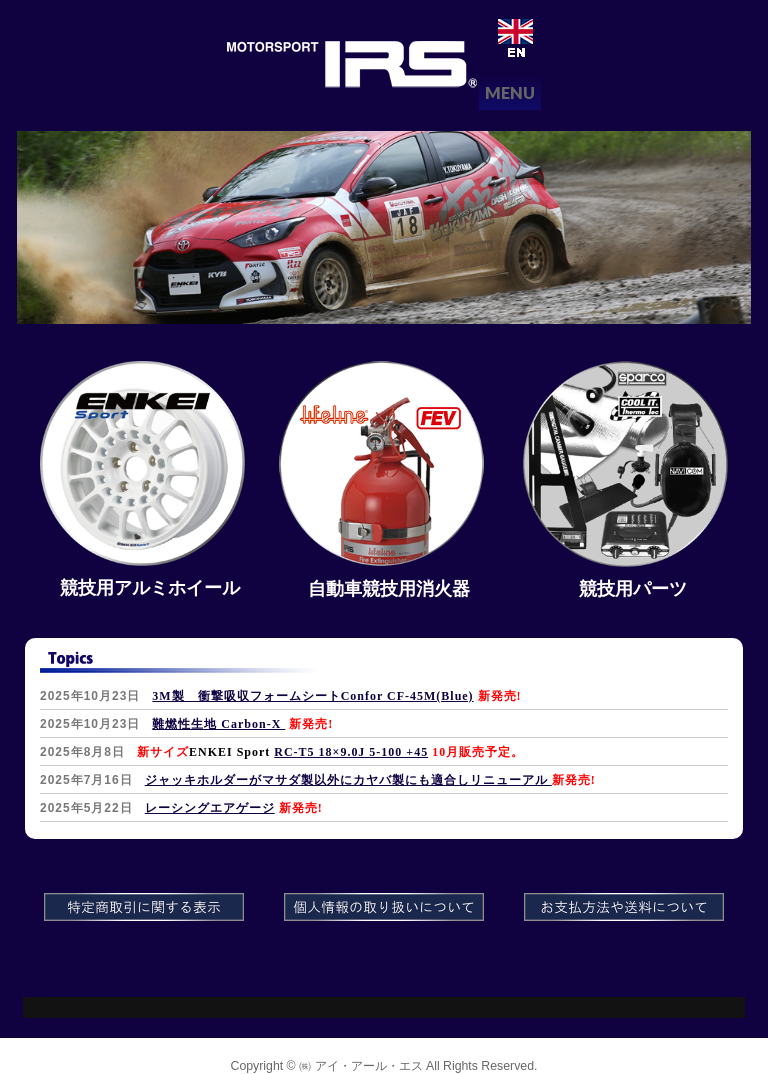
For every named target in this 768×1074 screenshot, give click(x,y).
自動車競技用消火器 (389, 589)
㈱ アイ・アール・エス (360, 1066)
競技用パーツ (633, 589)
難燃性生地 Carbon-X (218, 724)
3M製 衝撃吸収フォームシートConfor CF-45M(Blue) (312, 696)
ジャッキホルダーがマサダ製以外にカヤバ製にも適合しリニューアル (348, 780)
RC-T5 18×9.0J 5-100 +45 (351, 752)
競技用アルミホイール (150, 588)
